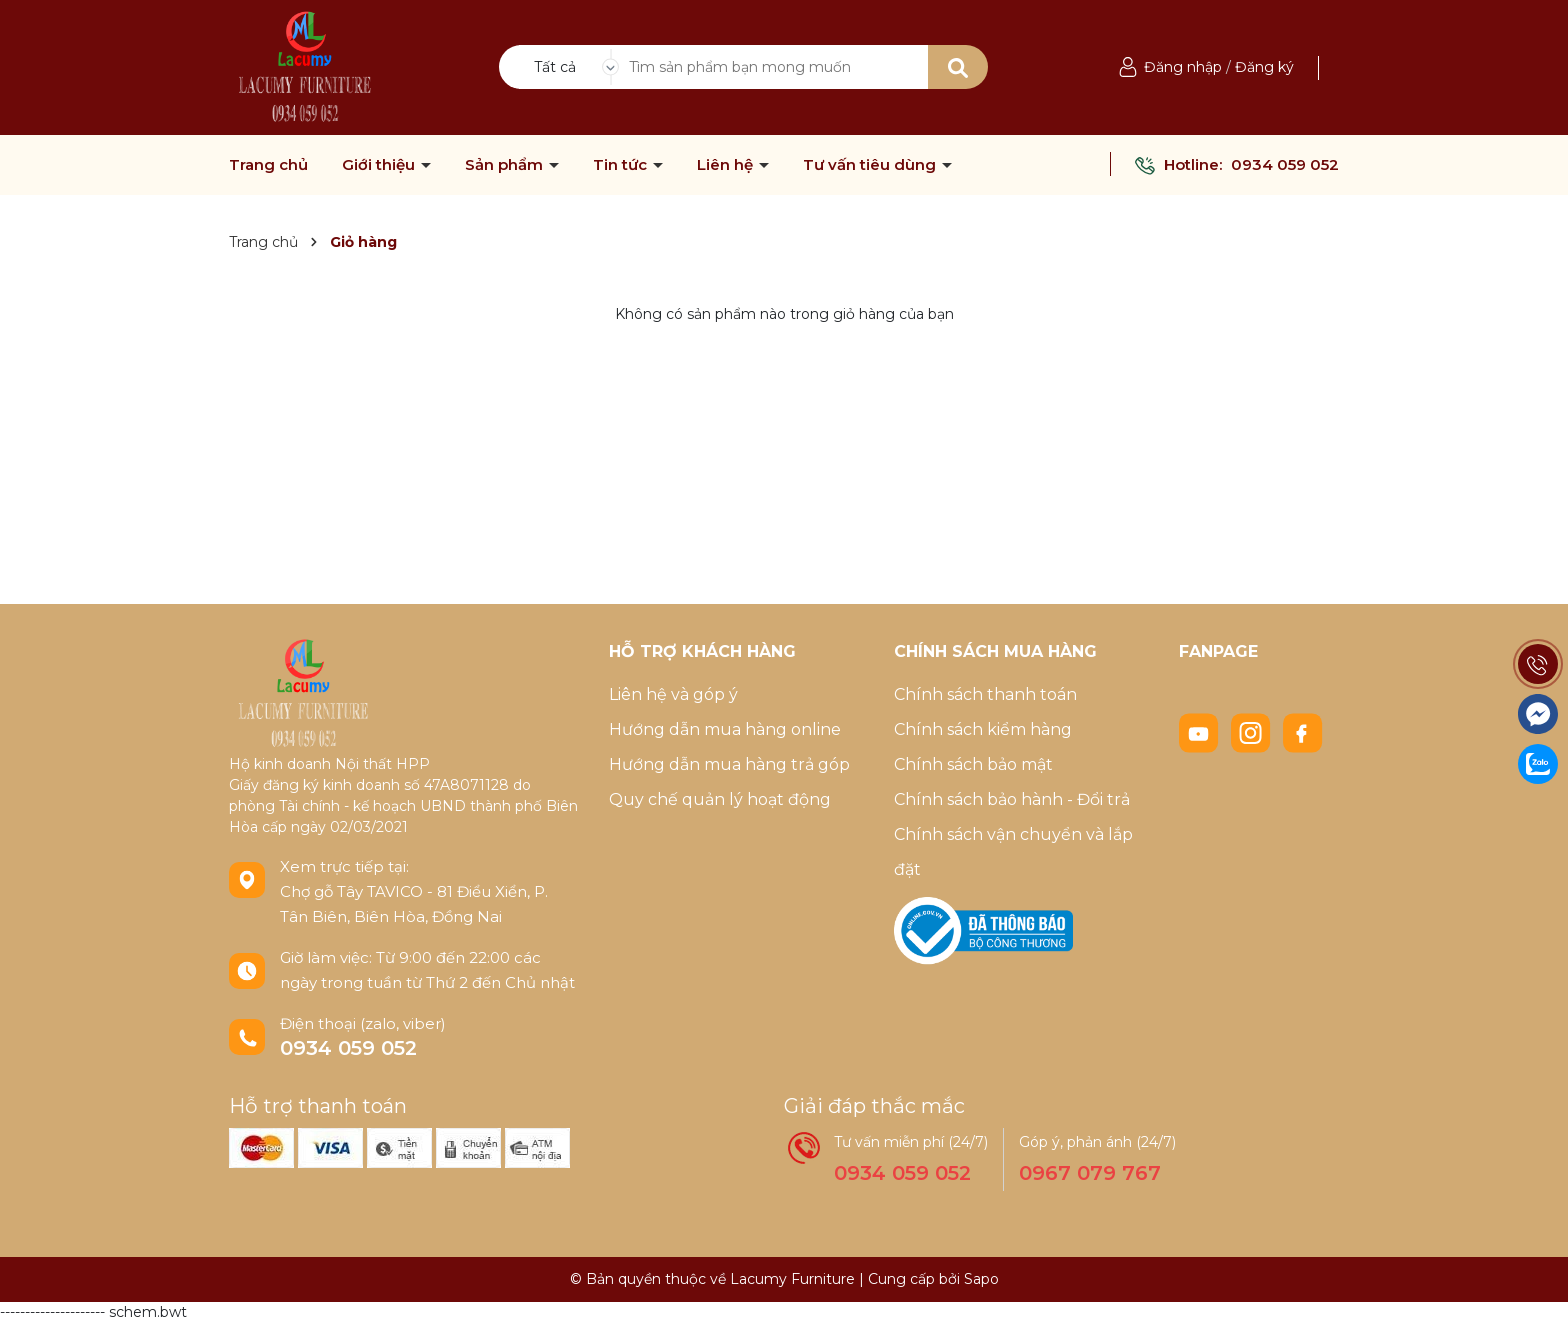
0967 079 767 (1090, 1173)
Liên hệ (727, 165)
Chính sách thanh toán (985, 694)
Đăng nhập (1183, 67)
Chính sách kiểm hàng (983, 729)
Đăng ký (1264, 67)
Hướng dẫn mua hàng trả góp (729, 764)
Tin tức (622, 165)
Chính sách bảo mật (973, 764)
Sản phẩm (506, 165)
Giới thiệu (380, 165)
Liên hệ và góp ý (673, 694)
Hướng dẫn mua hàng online (725, 729)
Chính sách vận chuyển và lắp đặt (1013, 852)
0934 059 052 (1285, 164)
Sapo (981, 1279)
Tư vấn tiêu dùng (871, 165)
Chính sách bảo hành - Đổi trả (1012, 799)
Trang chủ (268, 165)
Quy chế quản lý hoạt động (720, 799)
